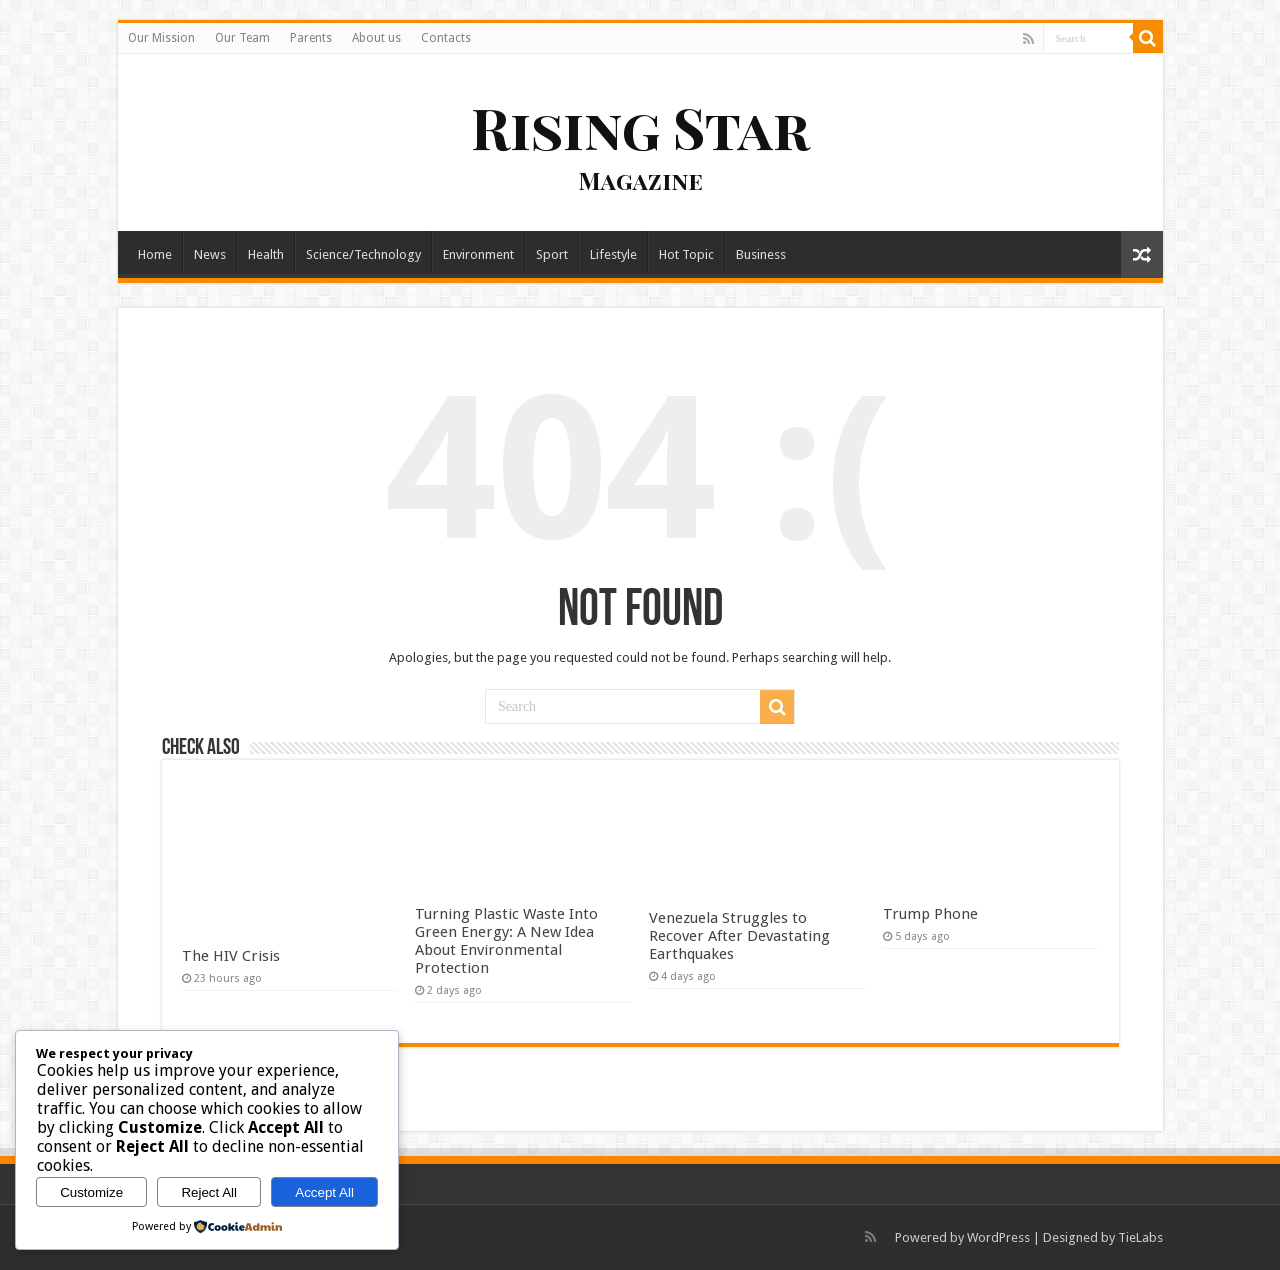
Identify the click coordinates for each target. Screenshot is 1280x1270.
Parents (311, 38)
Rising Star (640, 126)
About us (376, 38)
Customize (91, 1192)
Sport (552, 254)
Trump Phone (930, 914)
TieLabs (1140, 1237)
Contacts (446, 38)
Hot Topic (686, 254)
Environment (478, 254)
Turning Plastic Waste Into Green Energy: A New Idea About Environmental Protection (506, 941)
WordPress (998, 1237)
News (210, 254)
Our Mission (161, 38)
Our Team (242, 38)
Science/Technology (363, 254)
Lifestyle (613, 254)
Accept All (324, 1192)
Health (266, 254)
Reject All (209, 1192)
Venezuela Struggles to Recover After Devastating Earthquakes (739, 936)
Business (761, 254)
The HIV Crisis (231, 956)
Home (155, 254)
